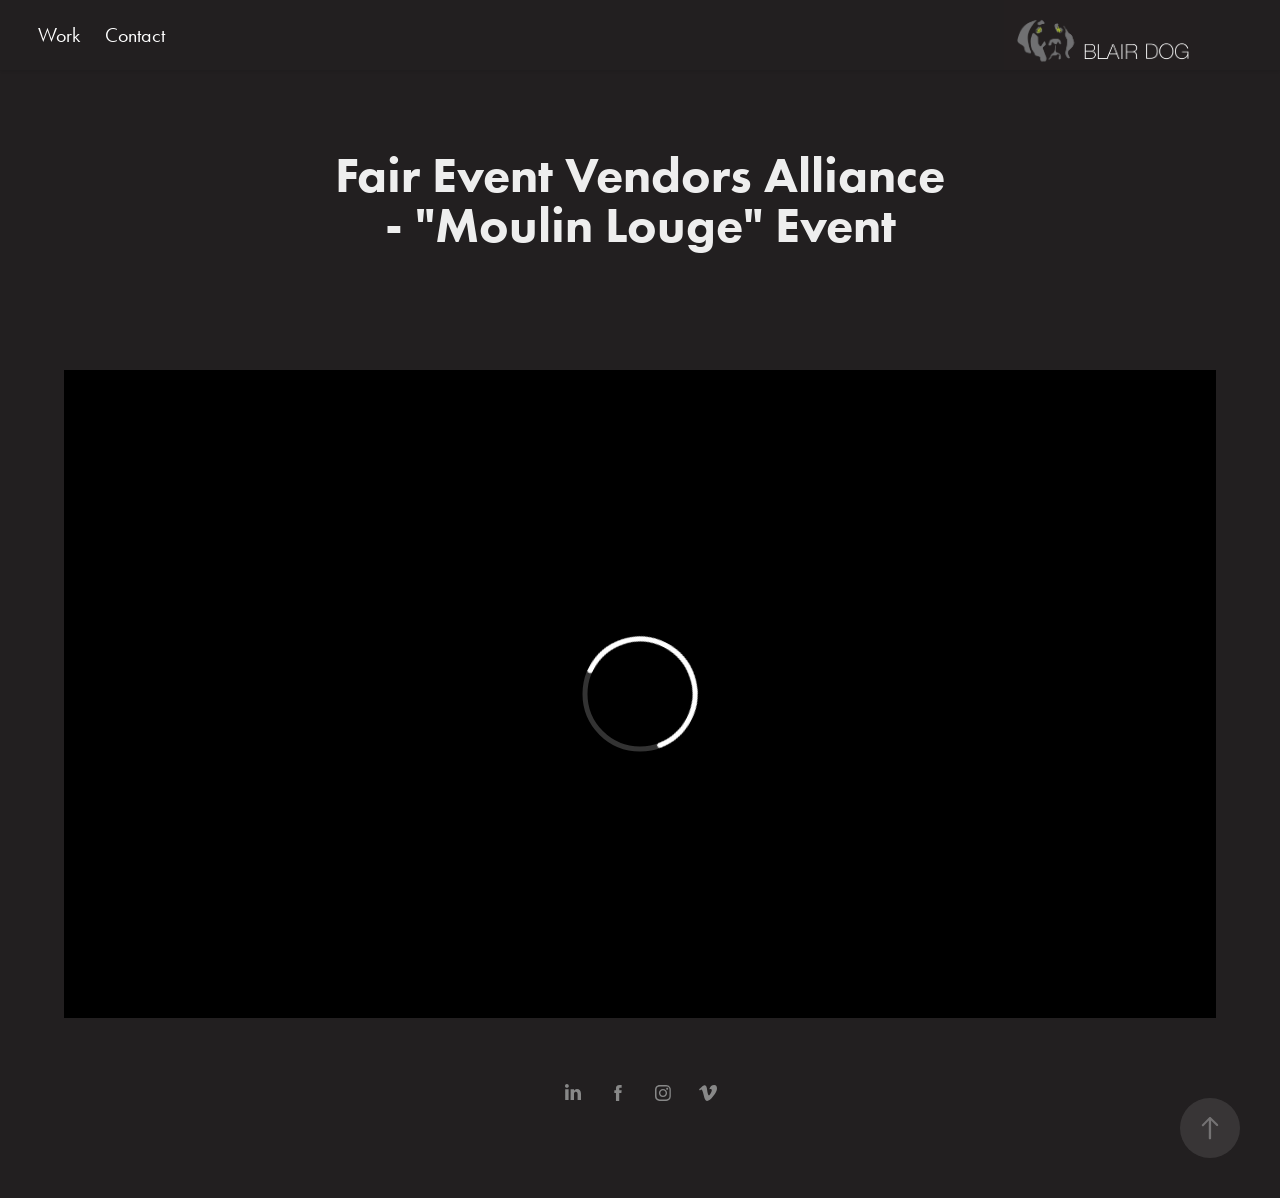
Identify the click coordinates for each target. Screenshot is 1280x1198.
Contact (135, 35)
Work (59, 35)
